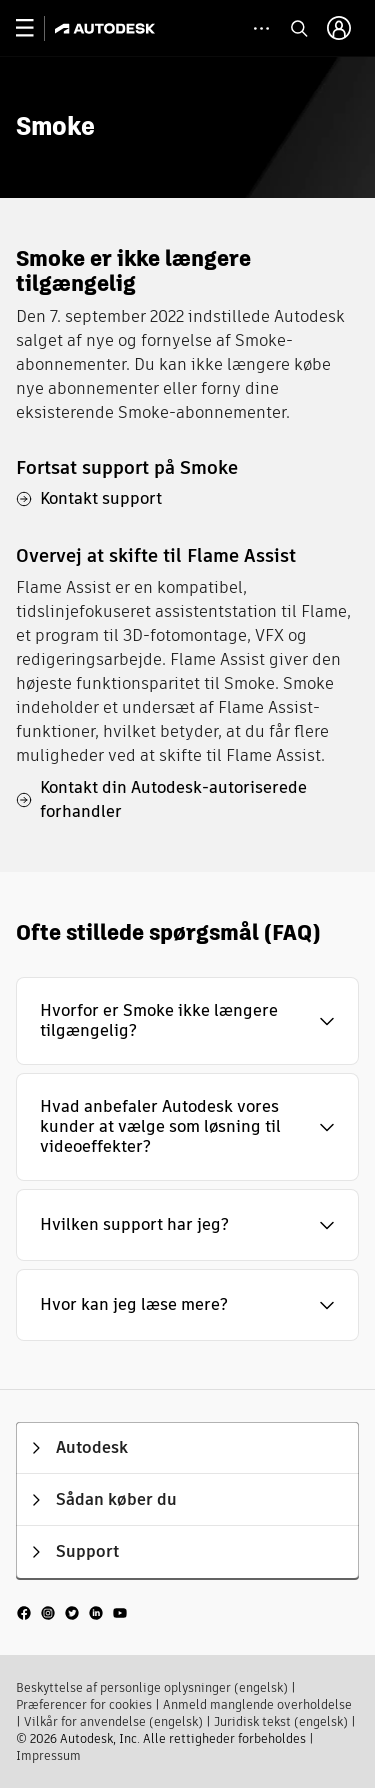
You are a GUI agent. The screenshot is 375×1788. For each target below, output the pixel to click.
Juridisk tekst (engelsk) (281, 1721)
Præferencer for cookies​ (84, 1704)
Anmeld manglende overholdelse (257, 1704)
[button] (187, 1021)
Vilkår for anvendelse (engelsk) (113, 1721)
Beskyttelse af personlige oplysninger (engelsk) (152, 1687)
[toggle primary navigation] (35, 28)
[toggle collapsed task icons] (261, 28)
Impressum (48, 1755)
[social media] (72, 1612)
